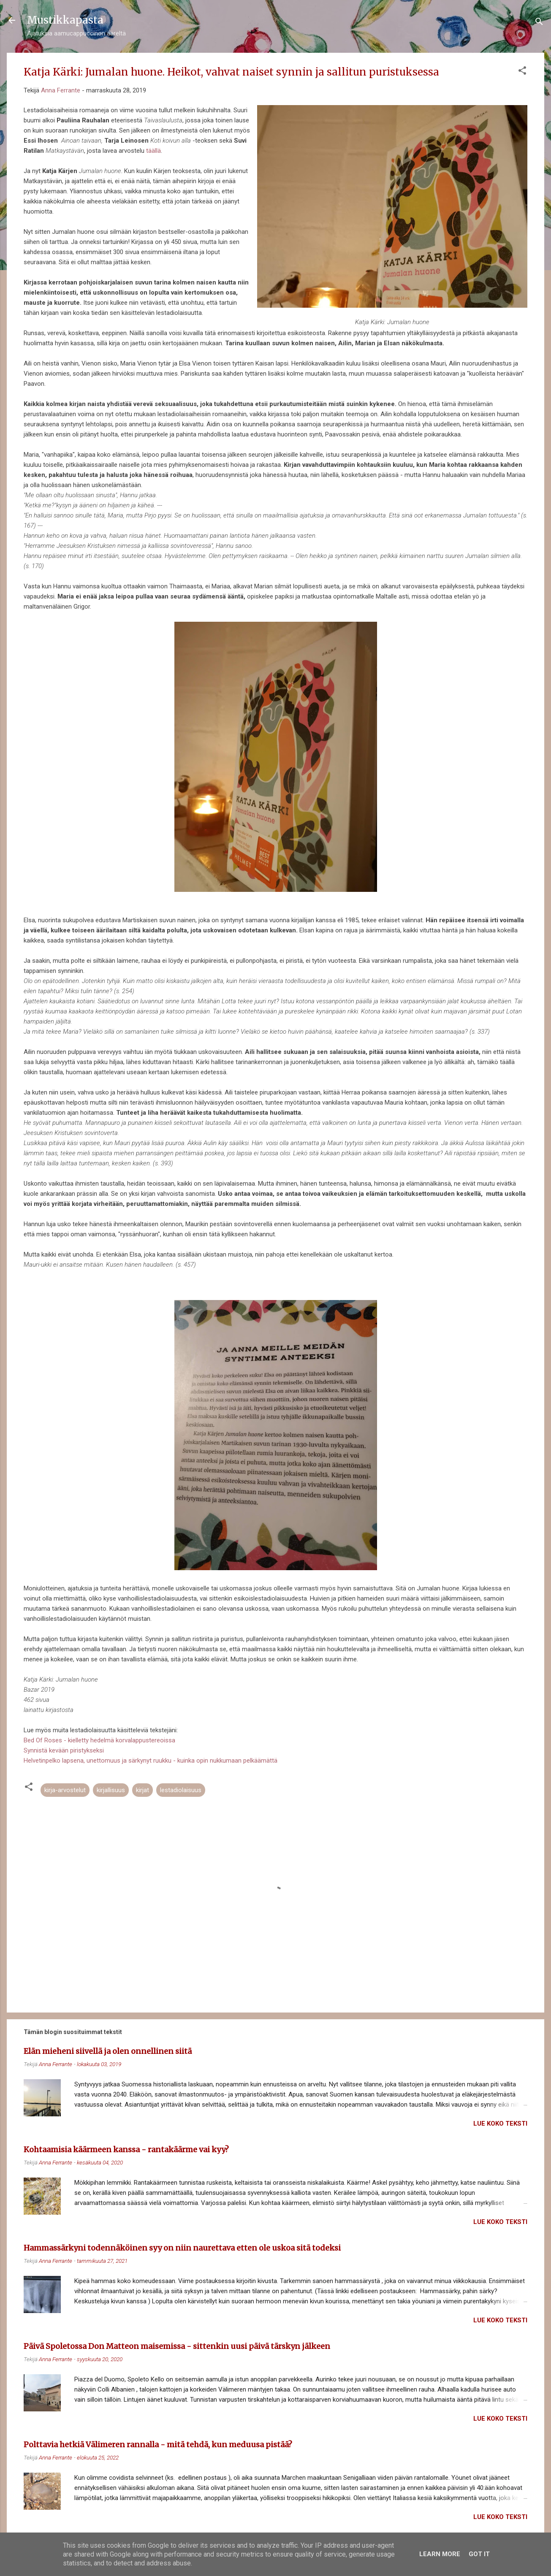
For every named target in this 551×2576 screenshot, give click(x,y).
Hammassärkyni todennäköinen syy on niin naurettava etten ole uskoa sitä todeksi (182, 2248)
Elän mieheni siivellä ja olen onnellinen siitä (108, 2051)
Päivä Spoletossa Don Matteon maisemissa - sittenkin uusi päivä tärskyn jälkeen (177, 2346)
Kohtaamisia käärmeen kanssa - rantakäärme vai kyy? (126, 2149)
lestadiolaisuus (180, 1790)
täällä (153, 150)
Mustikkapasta (65, 20)
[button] (522, 72)
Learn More (439, 2554)
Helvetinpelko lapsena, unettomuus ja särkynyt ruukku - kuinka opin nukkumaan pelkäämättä (150, 1760)
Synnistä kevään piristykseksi (64, 1750)
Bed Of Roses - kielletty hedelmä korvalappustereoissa (99, 1740)
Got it (479, 2554)
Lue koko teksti (500, 2123)
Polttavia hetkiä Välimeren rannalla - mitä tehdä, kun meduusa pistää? (158, 2444)
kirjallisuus (111, 1790)
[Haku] (539, 23)
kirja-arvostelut (65, 1790)
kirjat (142, 1790)
